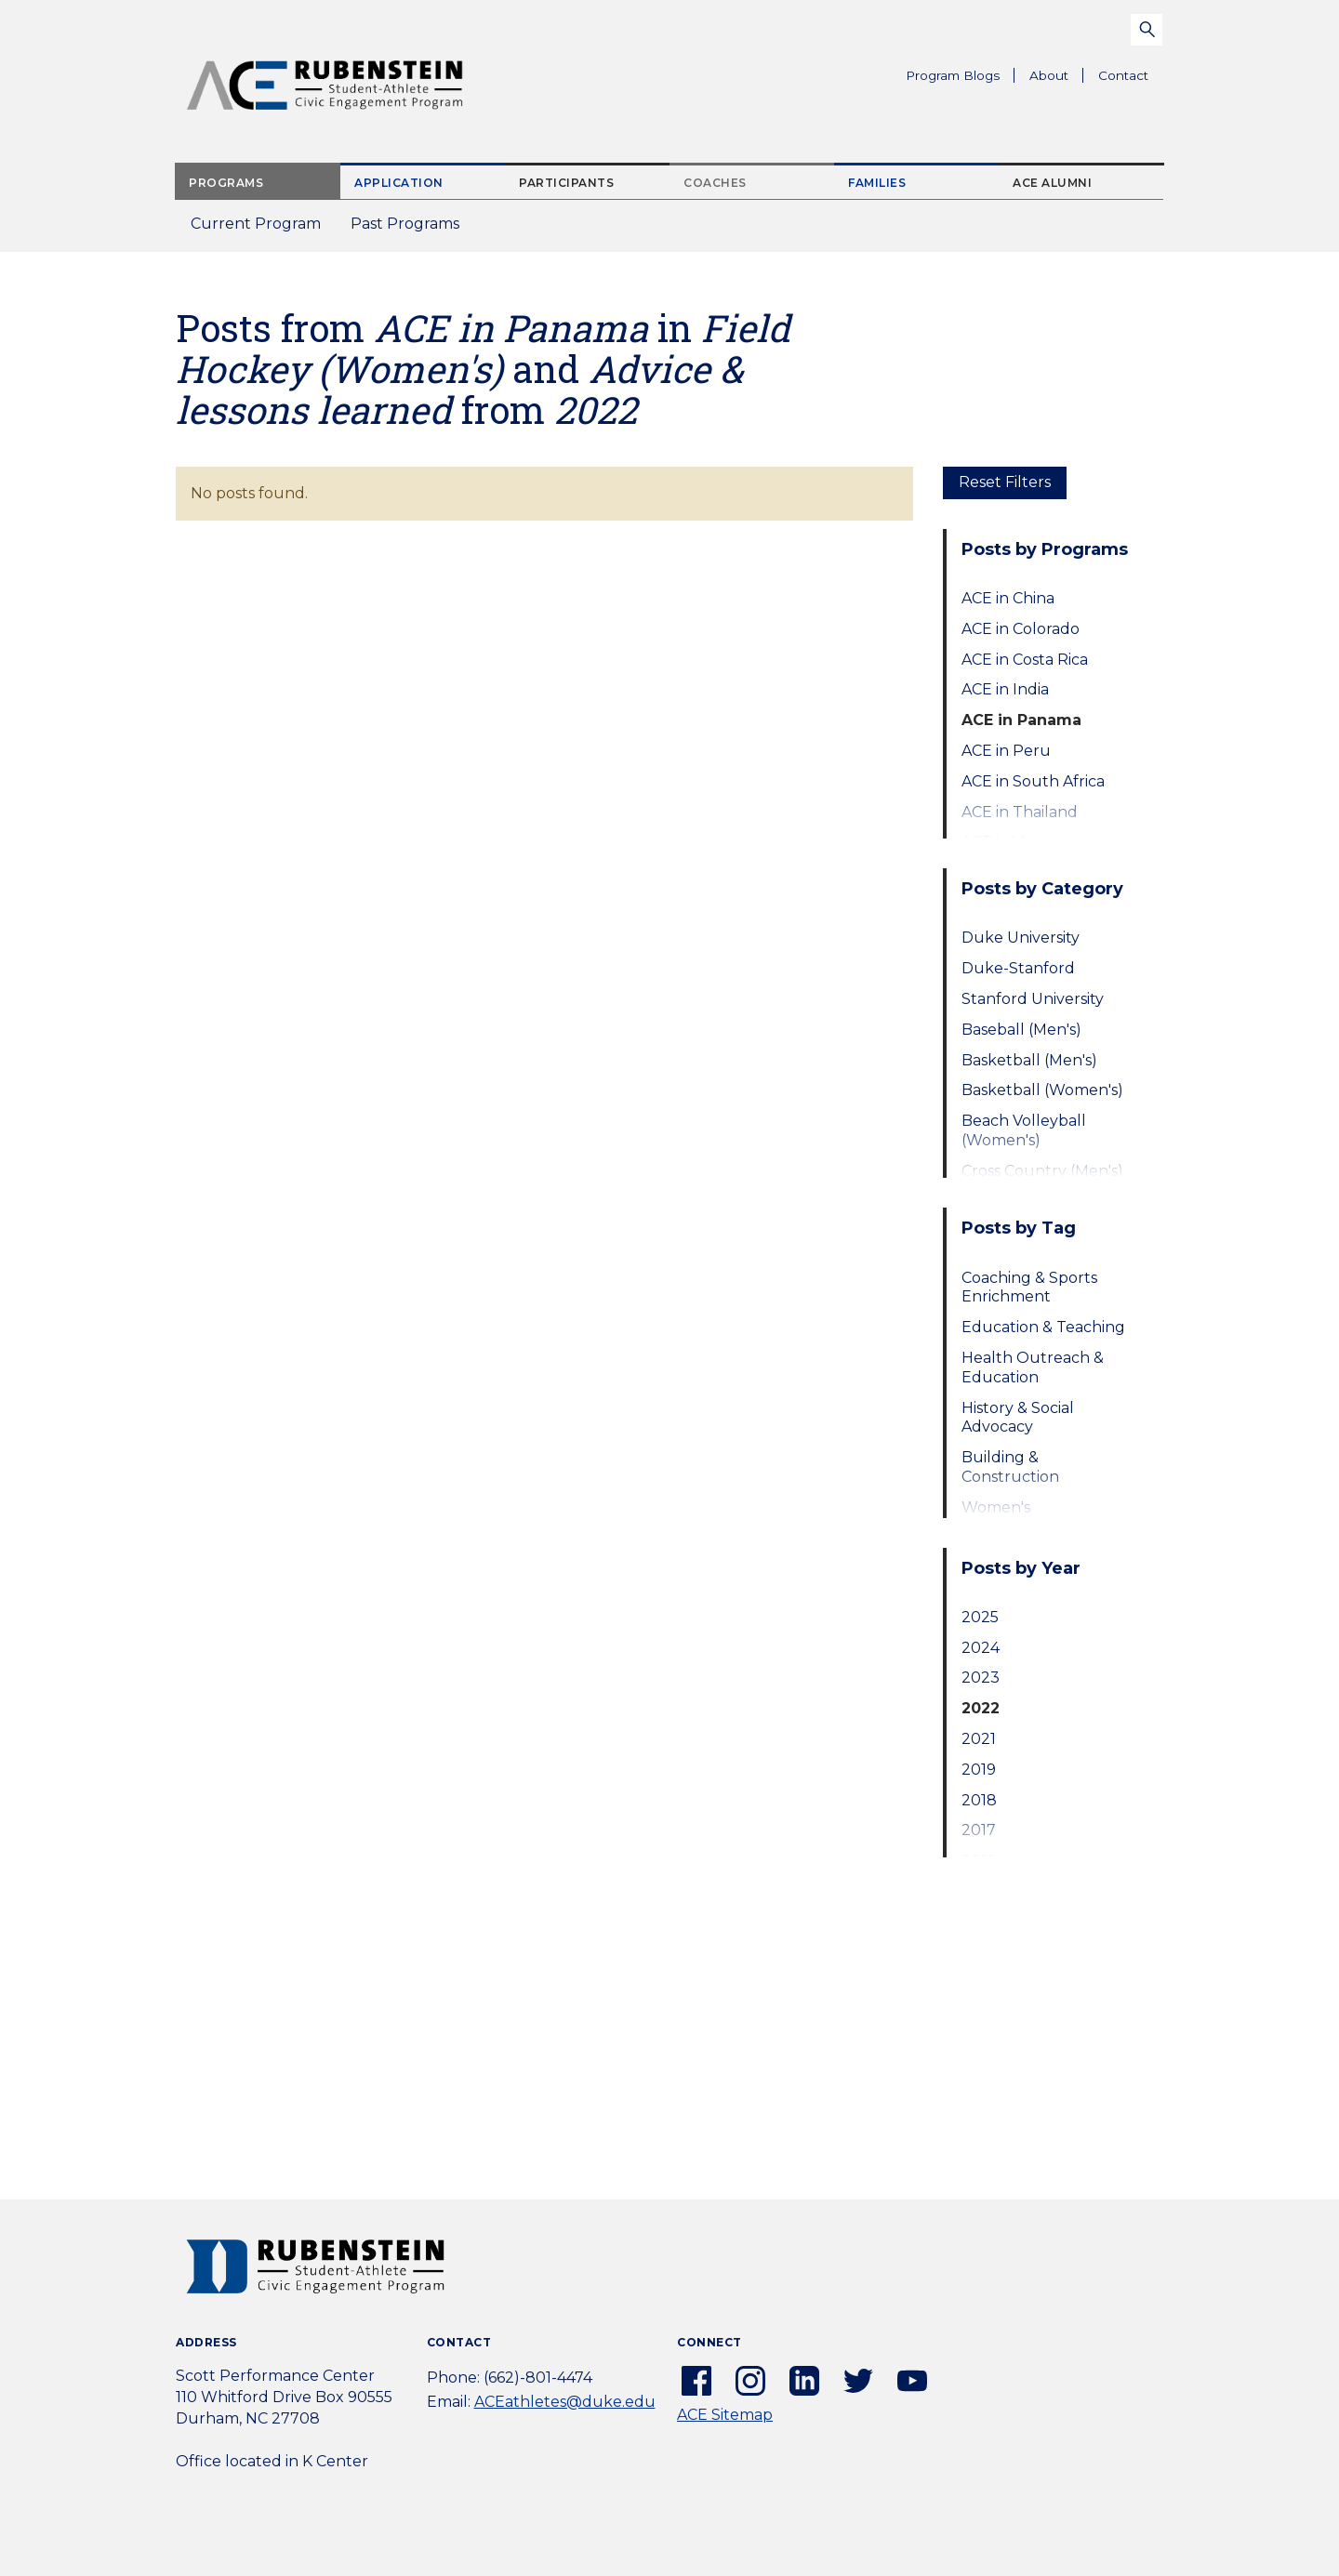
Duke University (1020, 937)
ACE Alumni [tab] (1052, 183)
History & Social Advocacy (1017, 1417)
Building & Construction (1010, 1467)
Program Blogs (953, 75)
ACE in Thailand (1019, 812)
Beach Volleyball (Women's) (1023, 1130)
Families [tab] (877, 183)
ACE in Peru (1006, 751)
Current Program (256, 223)
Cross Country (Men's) (1042, 1171)
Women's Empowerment (1018, 1517)
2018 (979, 1800)
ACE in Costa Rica (1024, 659)
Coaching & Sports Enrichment (1029, 1287)
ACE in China (1007, 598)
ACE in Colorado (1020, 629)
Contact (1123, 75)
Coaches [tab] (715, 183)
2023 (980, 1677)
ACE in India (1005, 689)
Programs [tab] (226, 183)
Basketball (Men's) (1029, 1060)
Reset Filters (1005, 482)
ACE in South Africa (1033, 781)
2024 (980, 1648)
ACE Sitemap (725, 2415)
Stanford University (1032, 999)
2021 (978, 1739)
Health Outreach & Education (1032, 1367)
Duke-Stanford (1018, 968)
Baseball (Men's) (1021, 1029)
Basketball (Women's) (1042, 1090)
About (1056, 78)
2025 (980, 1617)
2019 (978, 1769)
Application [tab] (399, 183)
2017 (978, 1830)
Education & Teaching (1043, 1327)
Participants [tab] (566, 183)
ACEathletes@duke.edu (565, 2402)
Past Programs (412, 229)
